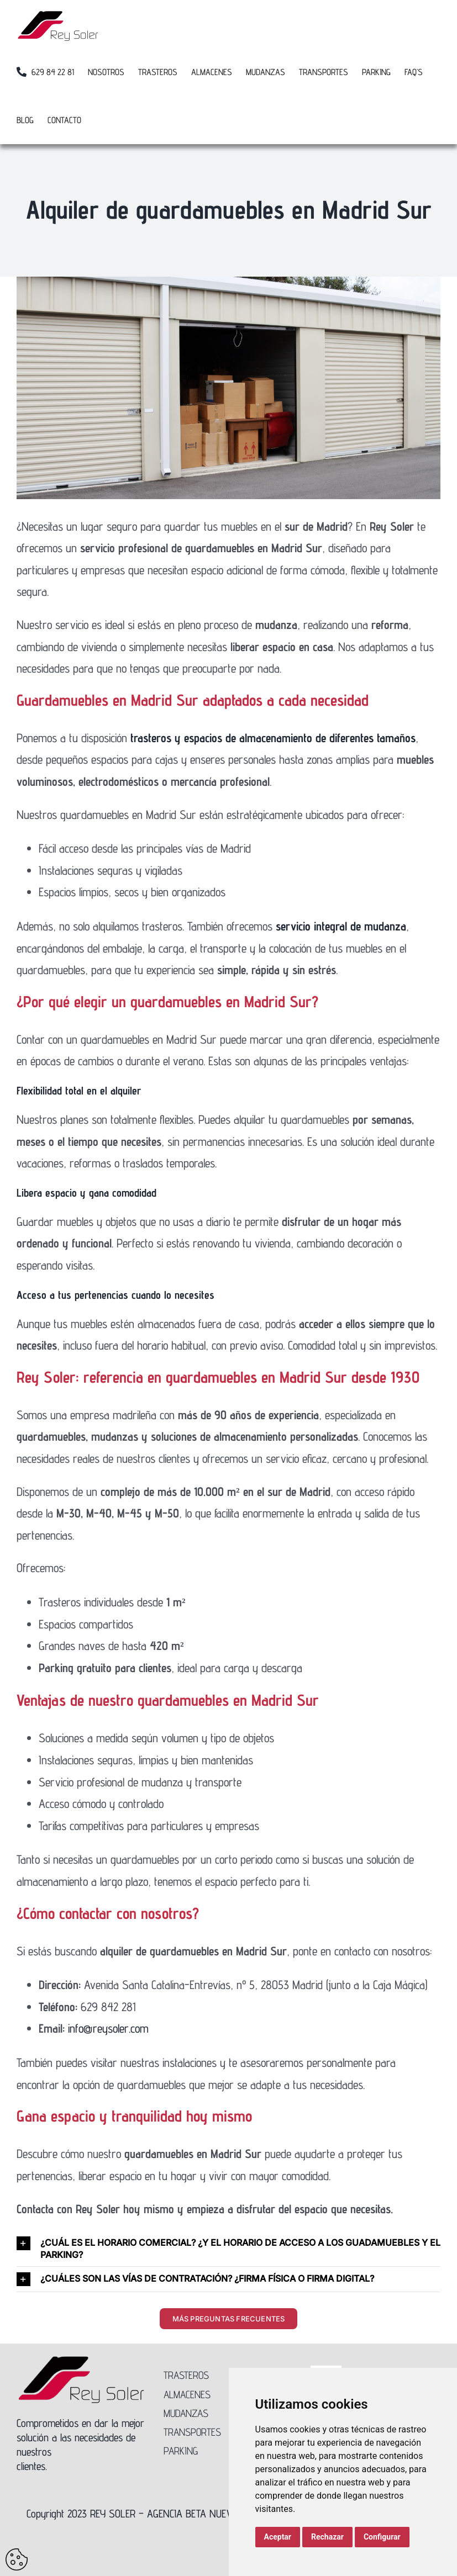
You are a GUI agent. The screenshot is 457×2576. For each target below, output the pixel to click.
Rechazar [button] (327, 2536)
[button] (228, 2248)
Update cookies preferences (17, 2559)
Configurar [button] (382, 2536)
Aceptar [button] (278, 2536)
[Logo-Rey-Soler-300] (81, 2360)
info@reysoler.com (108, 2028)
